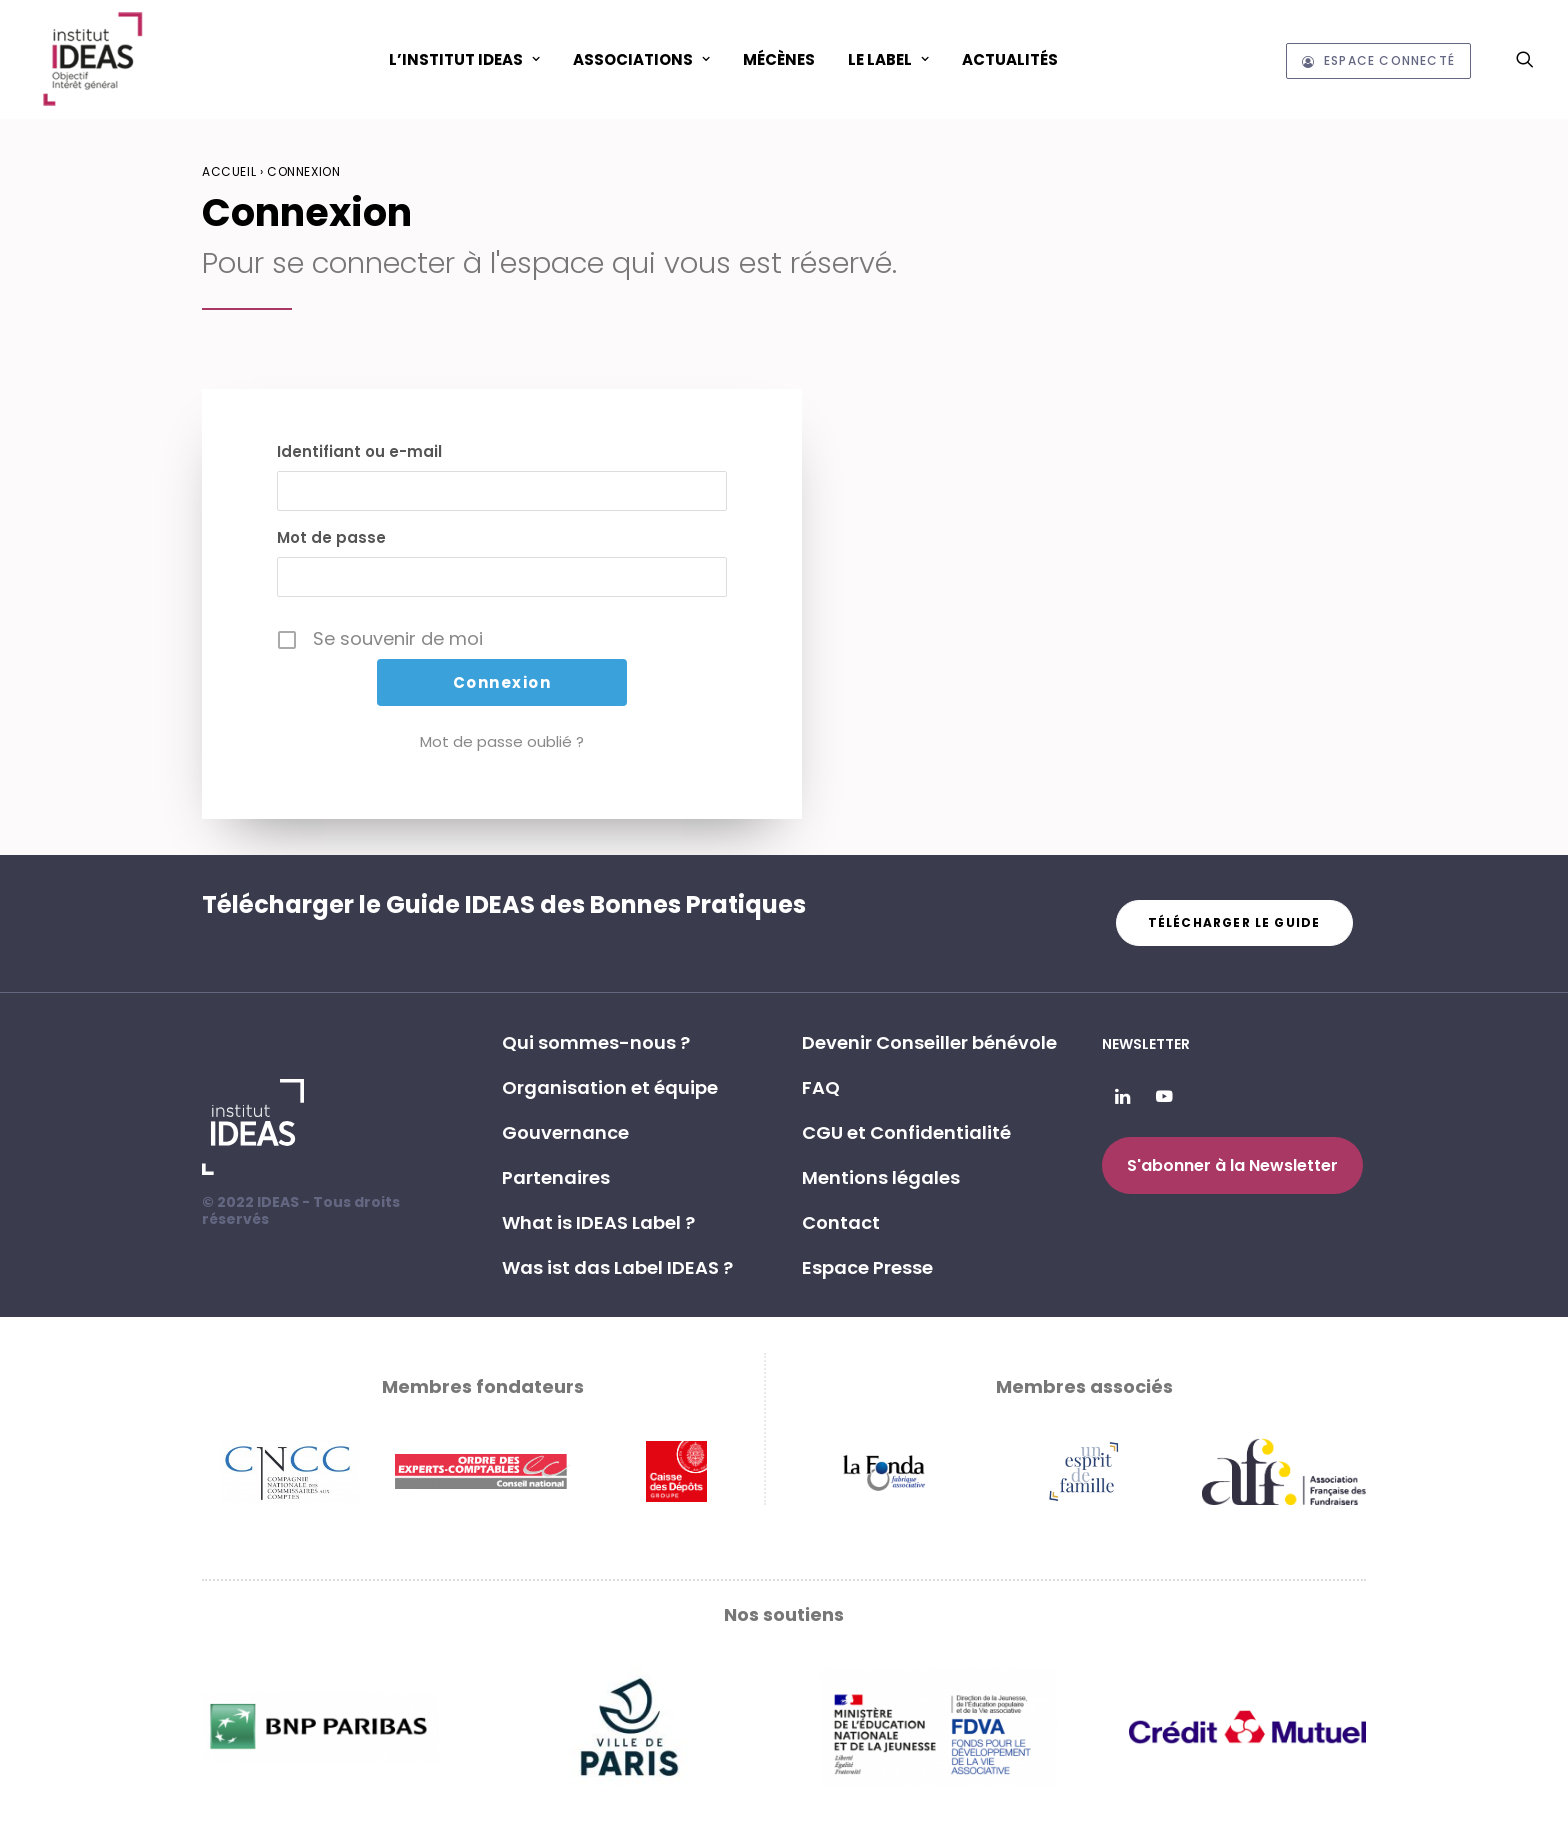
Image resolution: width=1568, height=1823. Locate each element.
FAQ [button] (821, 1087)
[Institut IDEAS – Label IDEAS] (92, 59)
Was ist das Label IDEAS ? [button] (617, 1267)
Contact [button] (841, 1222)
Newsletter (1146, 1044)
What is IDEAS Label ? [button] (598, 1222)
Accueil (229, 171)
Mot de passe (331, 537)
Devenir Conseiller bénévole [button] (929, 1042)
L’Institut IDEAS (464, 59)
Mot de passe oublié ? (502, 741)
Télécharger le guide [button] (1234, 922)
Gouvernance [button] (565, 1132)
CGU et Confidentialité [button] (906, 1132)
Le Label (888, 59)
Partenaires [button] (556, 1177)
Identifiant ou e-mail (359, 451)
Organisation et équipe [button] (610, 1087)
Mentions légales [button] (881, 1177)
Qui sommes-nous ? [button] (596, 1042)
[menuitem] (464, 59)
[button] (1525, 59)
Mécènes (779, 59)
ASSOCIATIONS (641, 59)
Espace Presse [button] (867, 1267)
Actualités (1010, 59)
